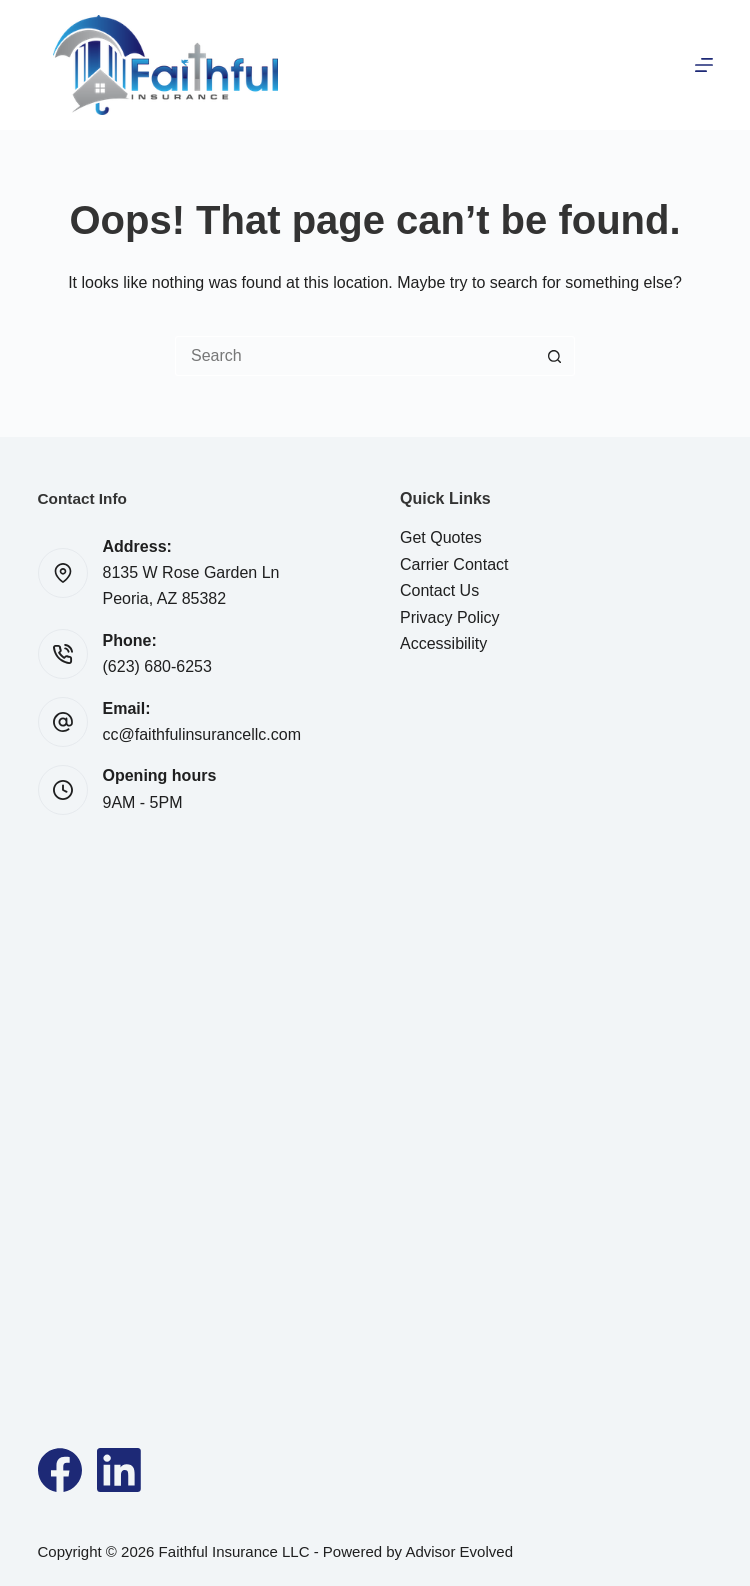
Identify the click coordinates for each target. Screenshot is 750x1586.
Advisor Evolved (459, 1551)
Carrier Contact (454, 564)
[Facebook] (60, 1470)
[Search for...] (355, 356)
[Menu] (704, 65)
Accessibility (443, 643)
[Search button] (555, 356)
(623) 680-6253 (157, 666)
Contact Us (439, 590)
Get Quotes (441, 537)
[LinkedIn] (119, 1470)
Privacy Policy (450, 617)
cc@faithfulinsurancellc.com (202, 734)
